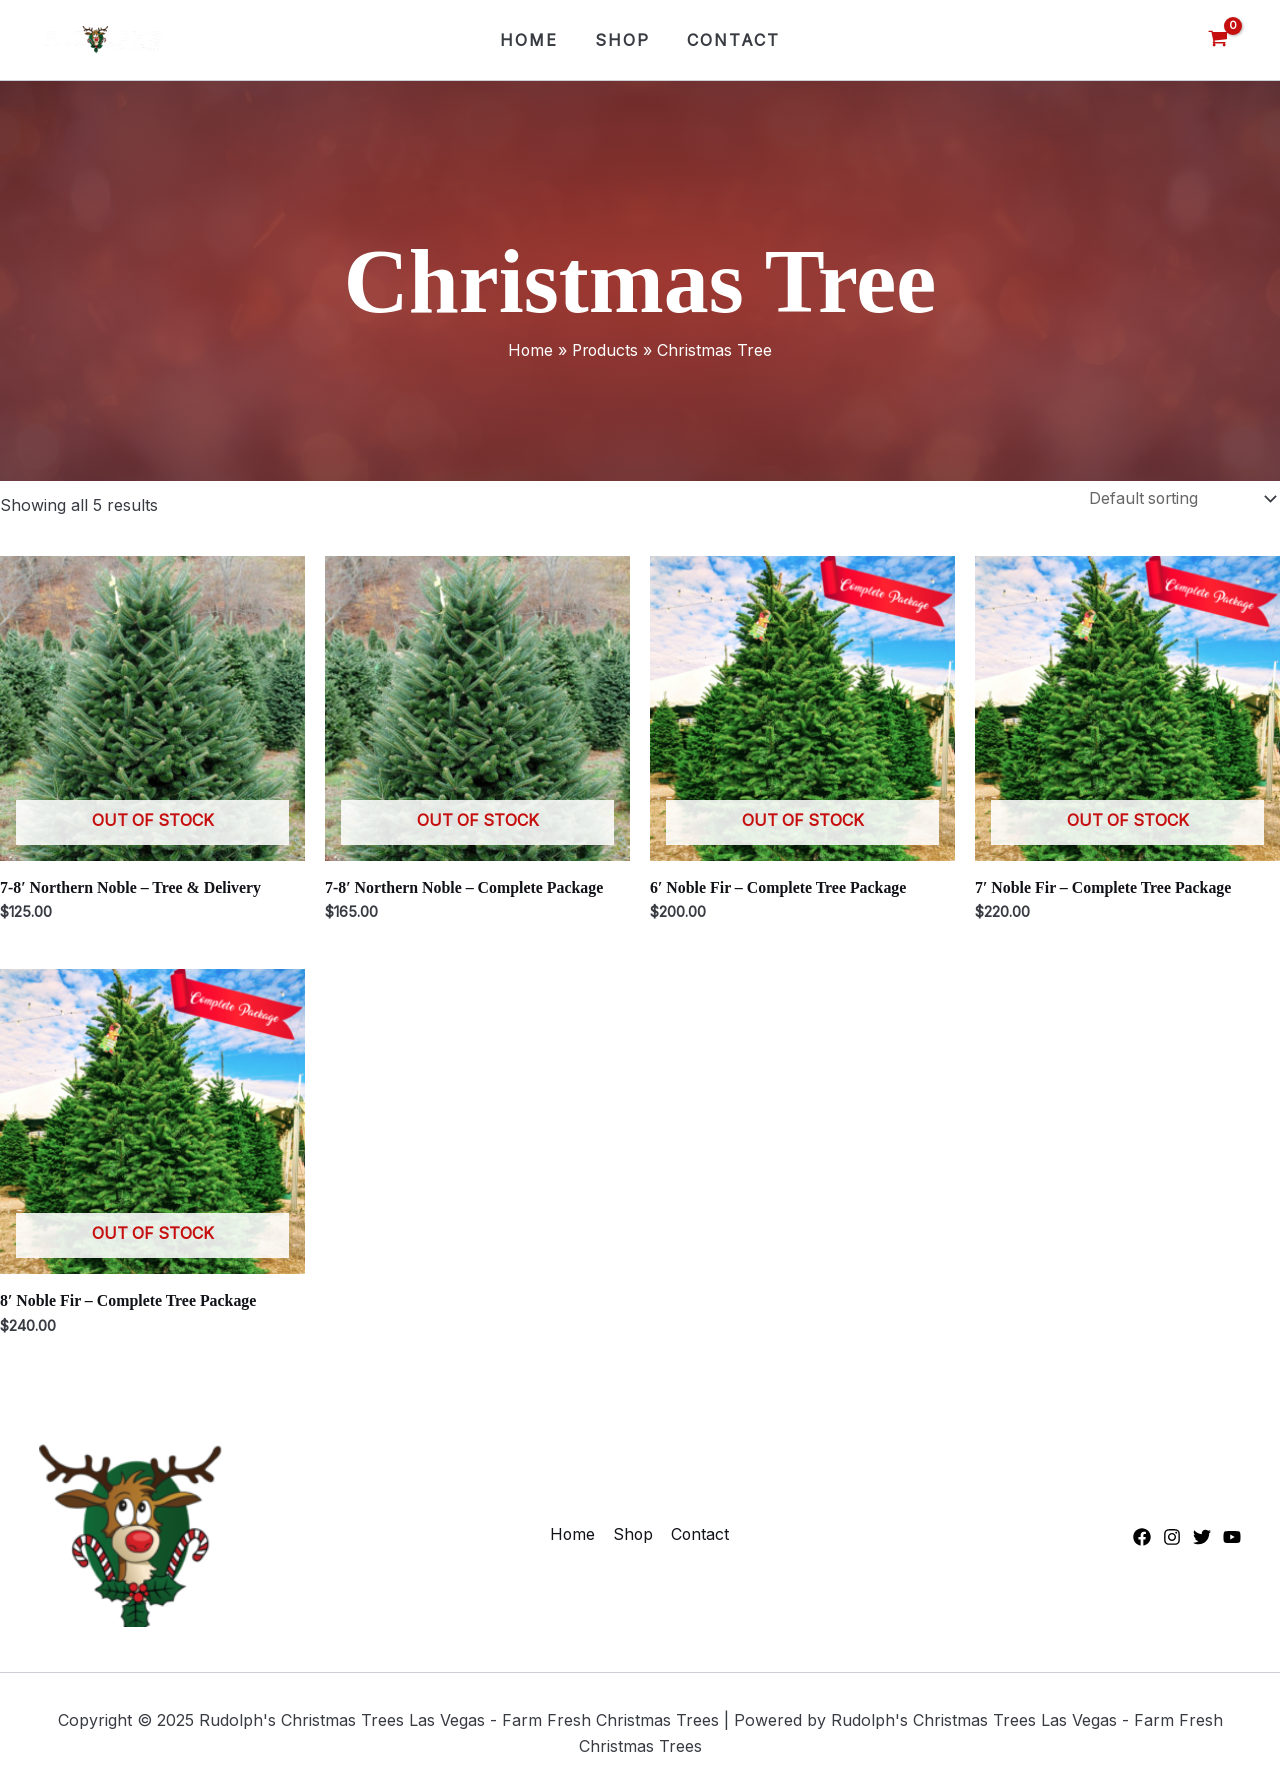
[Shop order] (1175, 499)
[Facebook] (1142, 1539)
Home (534, 40)
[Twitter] (1202, 1539)
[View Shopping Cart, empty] (1218, 40)
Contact (728, 40)
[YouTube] (1232, 1539)
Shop (622, 40)
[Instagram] (1172, 1539)
